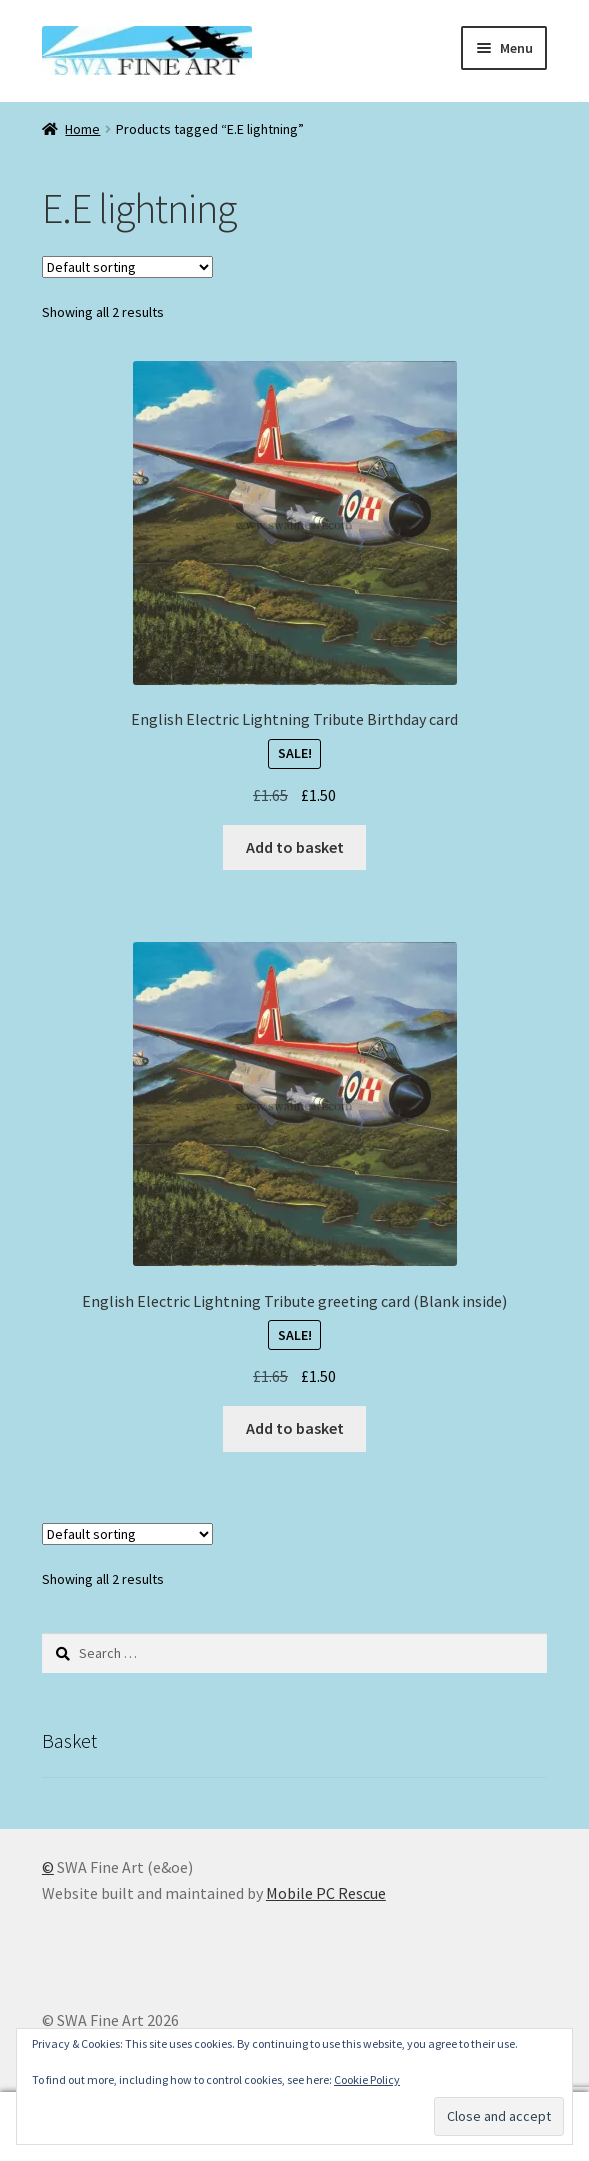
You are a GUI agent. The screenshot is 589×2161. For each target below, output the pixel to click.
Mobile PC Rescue (326, 1893)
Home (82, 129)
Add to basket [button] (295, 847)
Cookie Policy (367, 2079)
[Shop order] (127, 267)
